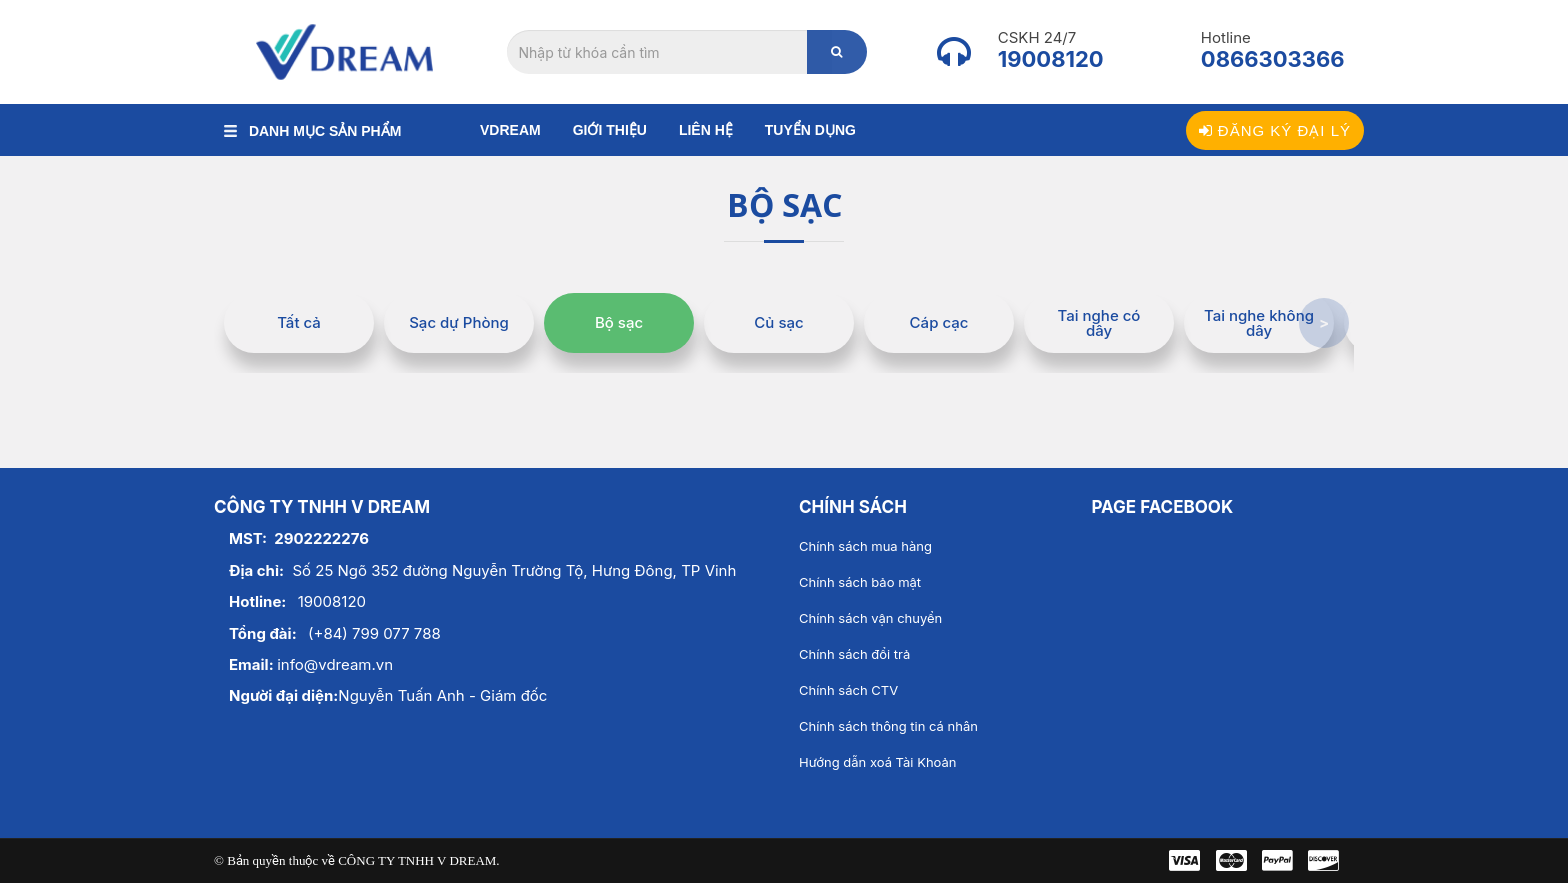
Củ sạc (778, 322)
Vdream (510, 130)
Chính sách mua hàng (865, 546)
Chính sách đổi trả (854, 654)
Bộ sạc (619, 322)
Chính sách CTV (848, 690)
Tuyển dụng (810, 130)
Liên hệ (706, 130)
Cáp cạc (939, 322)
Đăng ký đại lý (1275, 130)
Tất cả (299, 322)
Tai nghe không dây (1259, 323)
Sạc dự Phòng (459, 322)
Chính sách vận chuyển (870, 618)
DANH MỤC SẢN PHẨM (312, 131)
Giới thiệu (610, 130)
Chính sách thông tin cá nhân (888, 726)
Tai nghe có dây (1099, 323)
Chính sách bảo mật (860, 582)
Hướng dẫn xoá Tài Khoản (878, 762)
